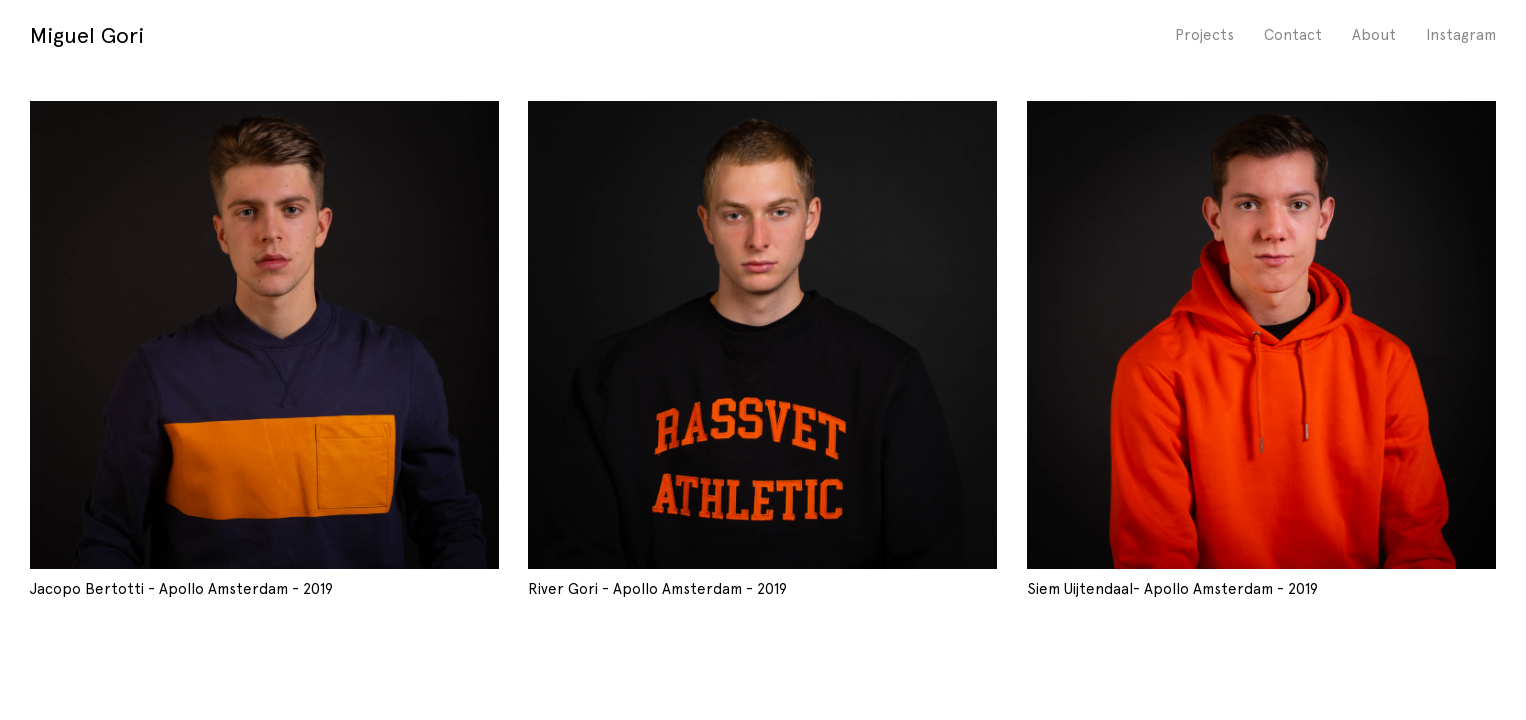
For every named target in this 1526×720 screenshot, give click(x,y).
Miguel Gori (87, 35)
